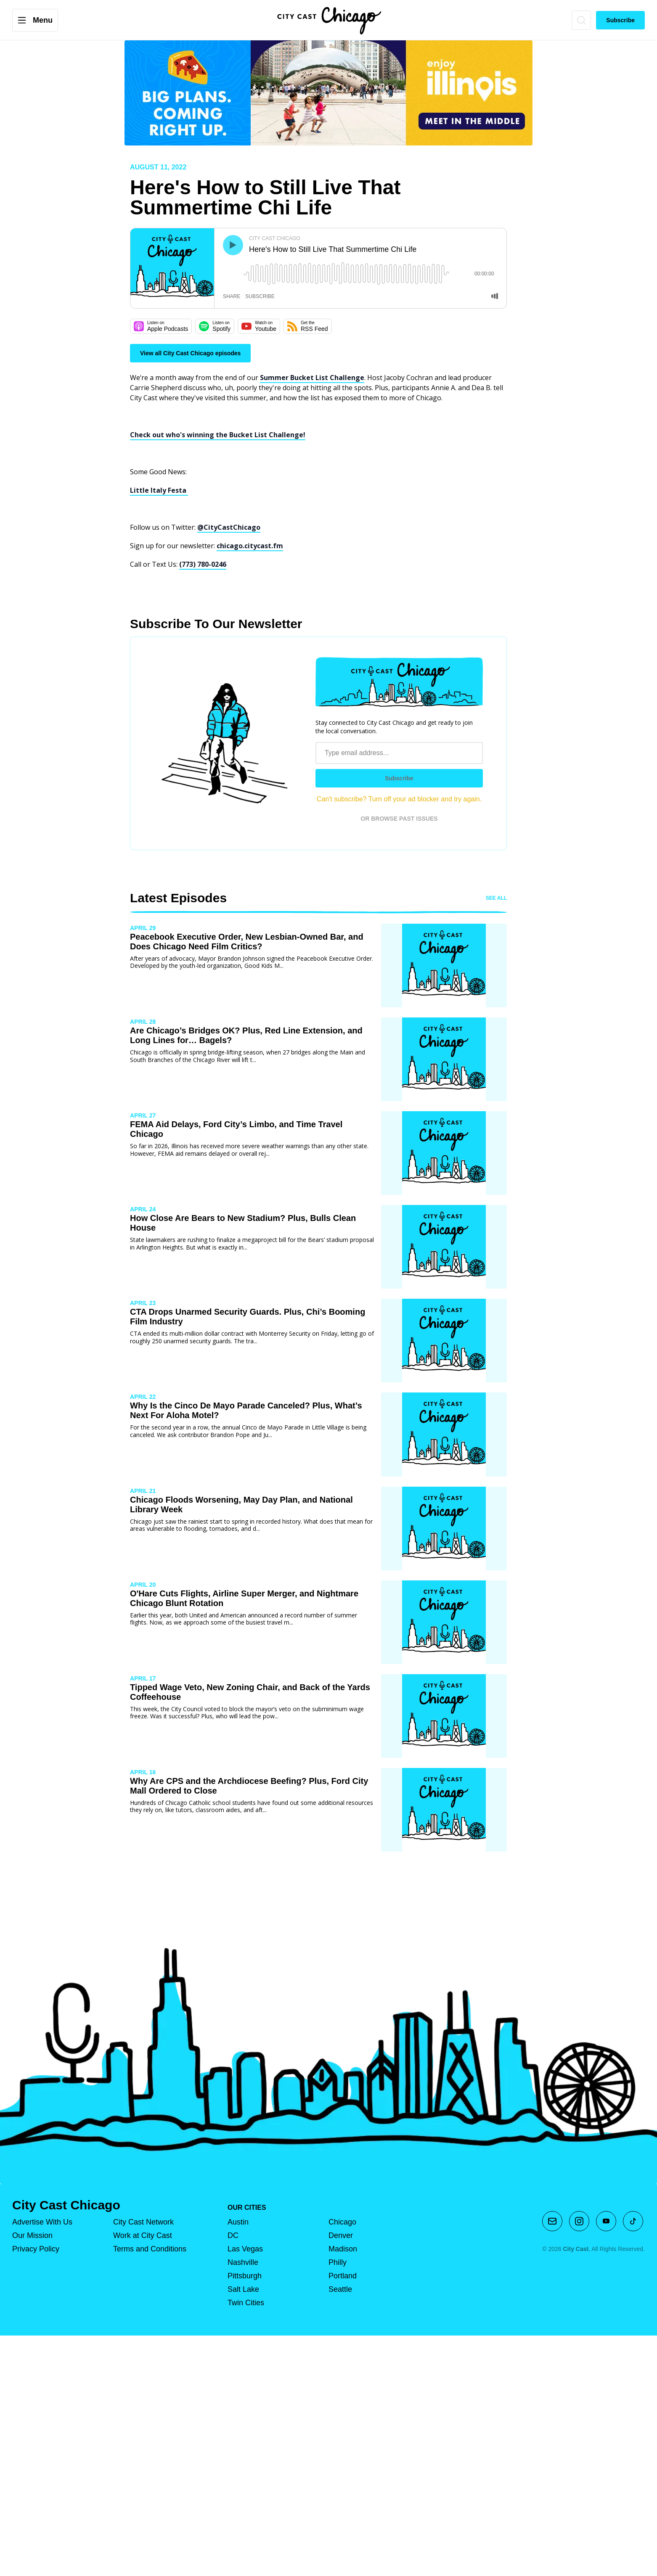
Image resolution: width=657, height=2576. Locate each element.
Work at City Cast (142, 2235)
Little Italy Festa (159, 490)
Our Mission (32, 2235)
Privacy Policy (35, 2249)
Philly (337, 2262)
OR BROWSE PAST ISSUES (398, 818)
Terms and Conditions (149, 2249)
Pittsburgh (245, 2276)
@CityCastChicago (228, 527)
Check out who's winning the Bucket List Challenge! (217, 434)
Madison (342, 2249)
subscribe (259, 296)
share (231, 296)
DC (233, 2235)
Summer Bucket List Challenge (312, 377)
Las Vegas (245, 2249)
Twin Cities (246, 2303)
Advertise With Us (42, 2222)
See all (496, 898)
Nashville (243, 2262)
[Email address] (399, 753)
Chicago (342, 2222)
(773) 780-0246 (202, 564)
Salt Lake (243, 2289)
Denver (340, 2235)
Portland (342, 2276)
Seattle (340, 2289)
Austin (238, 2222)
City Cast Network (143, 2222)
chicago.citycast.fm (250, 545)
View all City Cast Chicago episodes (190, 353)
